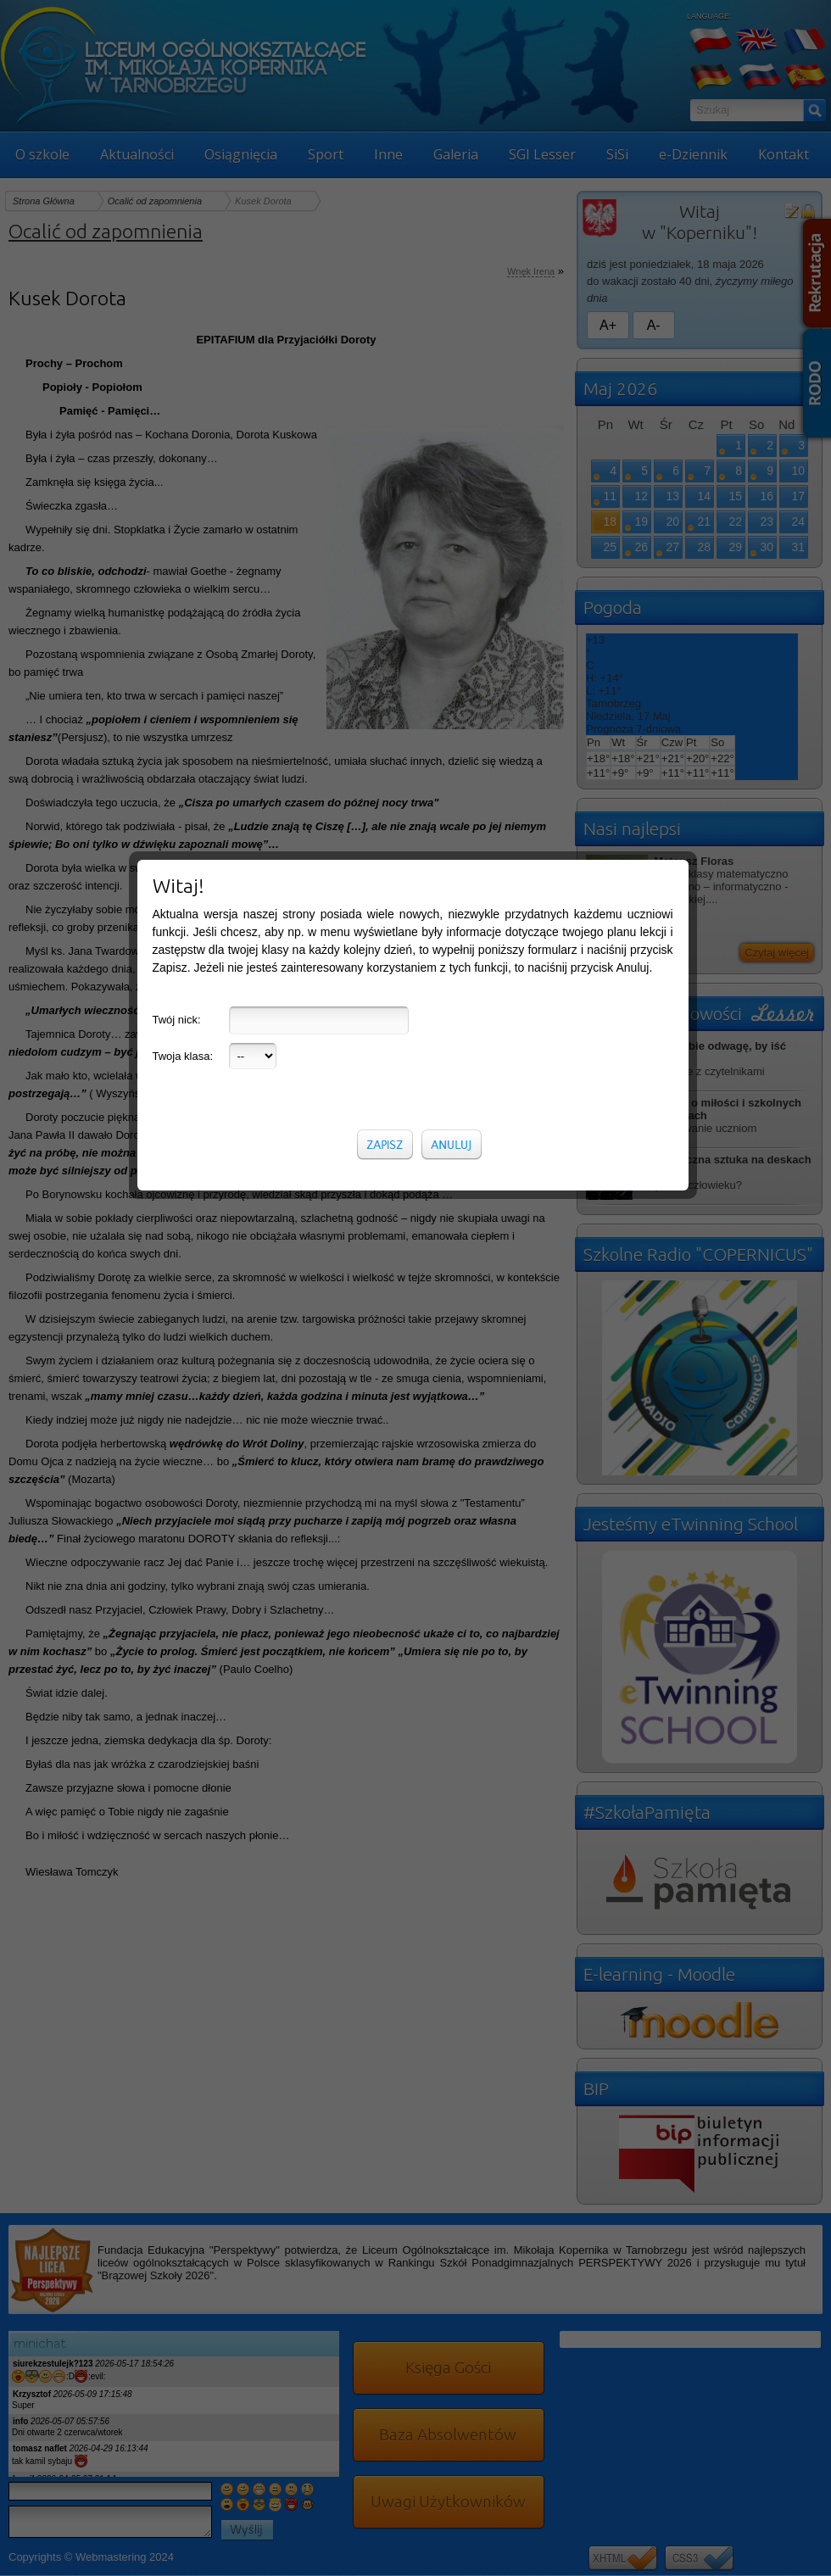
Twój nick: (177, 366)
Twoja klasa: (183, 402)
